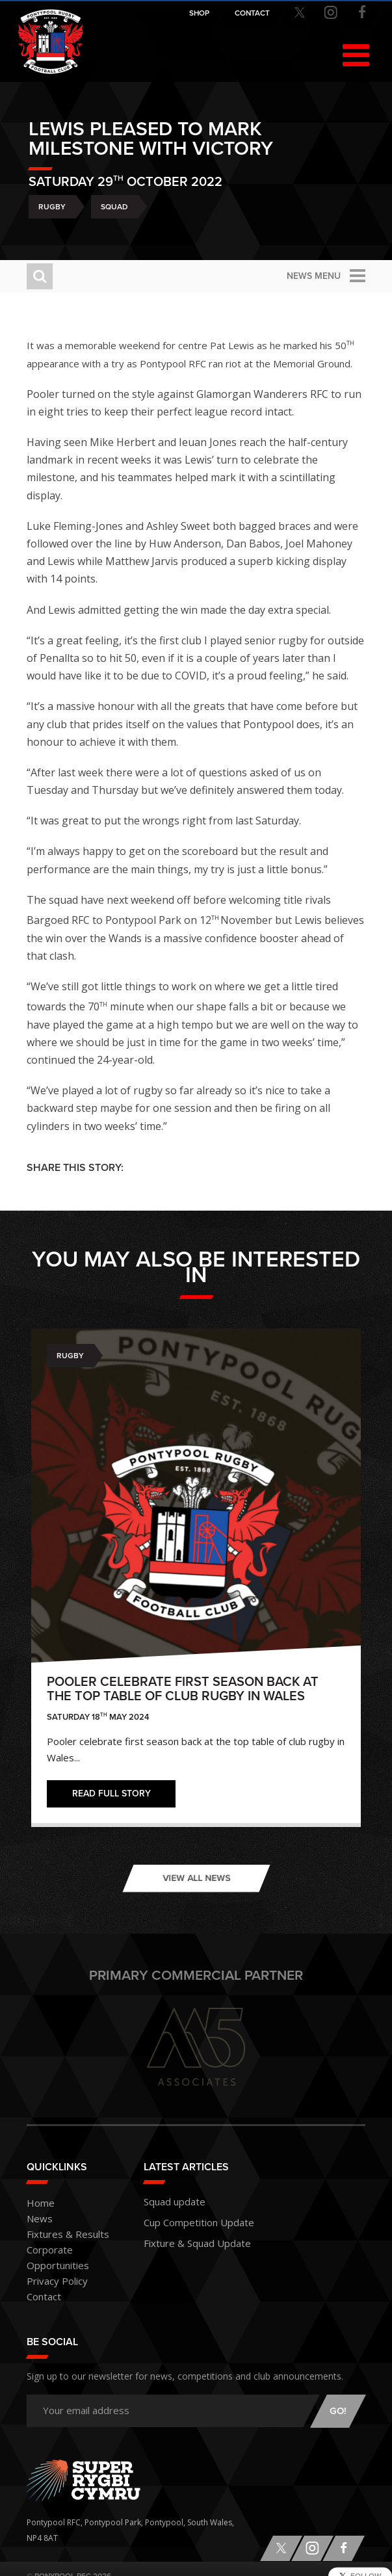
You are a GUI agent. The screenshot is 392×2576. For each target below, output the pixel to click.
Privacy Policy (51, 2266)
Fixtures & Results (59, 2235)
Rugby (52, 206)
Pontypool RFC (51, 44)
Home (38, 2203)
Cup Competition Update (190, 2219)
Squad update (170, 2200)
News (37, 2219)
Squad (114, 206)
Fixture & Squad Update (187, 2238)
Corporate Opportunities (73, 2250)
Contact (41, 2281)
